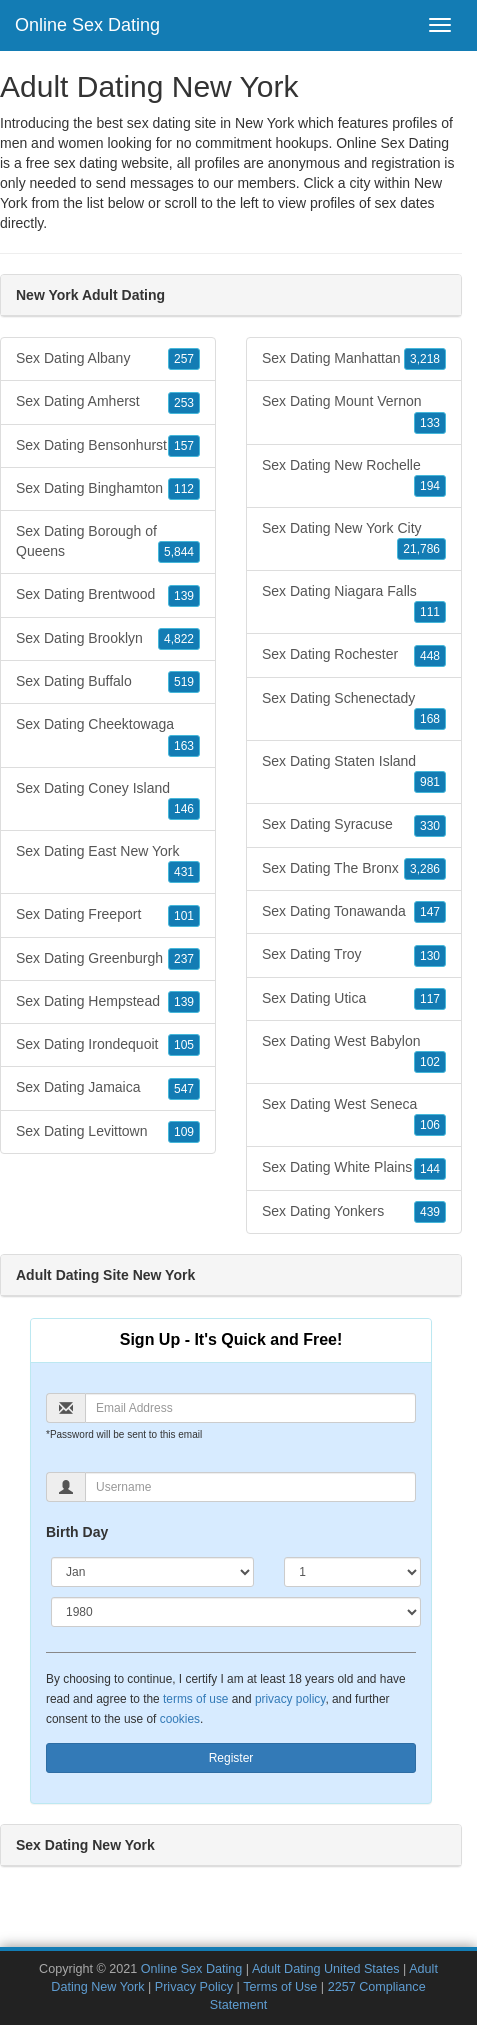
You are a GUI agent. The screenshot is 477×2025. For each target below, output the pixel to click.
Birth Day (77, 1532)
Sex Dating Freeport (108, 915)
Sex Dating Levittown (108, 1132)
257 (184, 359)
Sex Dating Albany (108, 359)
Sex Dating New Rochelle (354, 477)
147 (430, 912)
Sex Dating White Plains (354, 1168)
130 (430, 956)
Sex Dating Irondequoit (108, 1045)
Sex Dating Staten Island (354, 773)
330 (430, 826)
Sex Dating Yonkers (354, 1212)
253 (184, 403)
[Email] (250, 1408)
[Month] (152, 1572)
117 (430, 999)
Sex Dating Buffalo (108, 682)
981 (430, 782)
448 (430, 656)
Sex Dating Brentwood (108, 595)
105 (184, 1045)
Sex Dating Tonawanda (354, 912)
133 (430, 423)
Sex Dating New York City (354, 540)
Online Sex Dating (87, 25)
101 (184, 916)
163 (184, 746)
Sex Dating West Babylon (354, 1053)
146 (184, 809)
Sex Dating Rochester (354, 655)
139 (184, 596)
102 (430, 1062)
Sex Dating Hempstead (108, 1002)
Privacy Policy (194, 1987)
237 (184, 959)
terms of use (195, 1699)
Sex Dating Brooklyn (108, 639)
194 (430, 486)
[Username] (250, 1487)
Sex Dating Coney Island (108, 800)
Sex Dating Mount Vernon (354, 413)
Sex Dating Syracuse (354, 825)
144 (430, 1169)
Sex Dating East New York (108, 863)
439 (430, 1212)
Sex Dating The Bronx (354, 869)
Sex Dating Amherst (108, 402)
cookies (180, 1719)
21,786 (421, 549)
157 (184, 446)
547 (184, 1089)
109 (184, 1132)
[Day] (352, 1572)
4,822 (179, 639)
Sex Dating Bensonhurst (108, 446)
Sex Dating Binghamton (108, 489)
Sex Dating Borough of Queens (108, 543)
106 (430, 1125)
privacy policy (290, 1699)
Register (231, 1758)
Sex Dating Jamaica (108, 1088)
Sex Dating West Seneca (354, 1116)
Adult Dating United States (326, 1969)
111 (430, 612)
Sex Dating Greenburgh (108, 959)
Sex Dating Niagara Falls (354, 603)
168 (430, 719)
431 (184, 872)
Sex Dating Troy (354, 955)
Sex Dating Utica (354, 999)
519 (184, 682)
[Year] (236, 1612)
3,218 (425, 359)
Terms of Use (280, 1987)
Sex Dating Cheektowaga (108, 736)
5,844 (179, 552)
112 (184, 489)
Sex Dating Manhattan (354, 359)
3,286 (425, 869)
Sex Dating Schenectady (354, 710)
